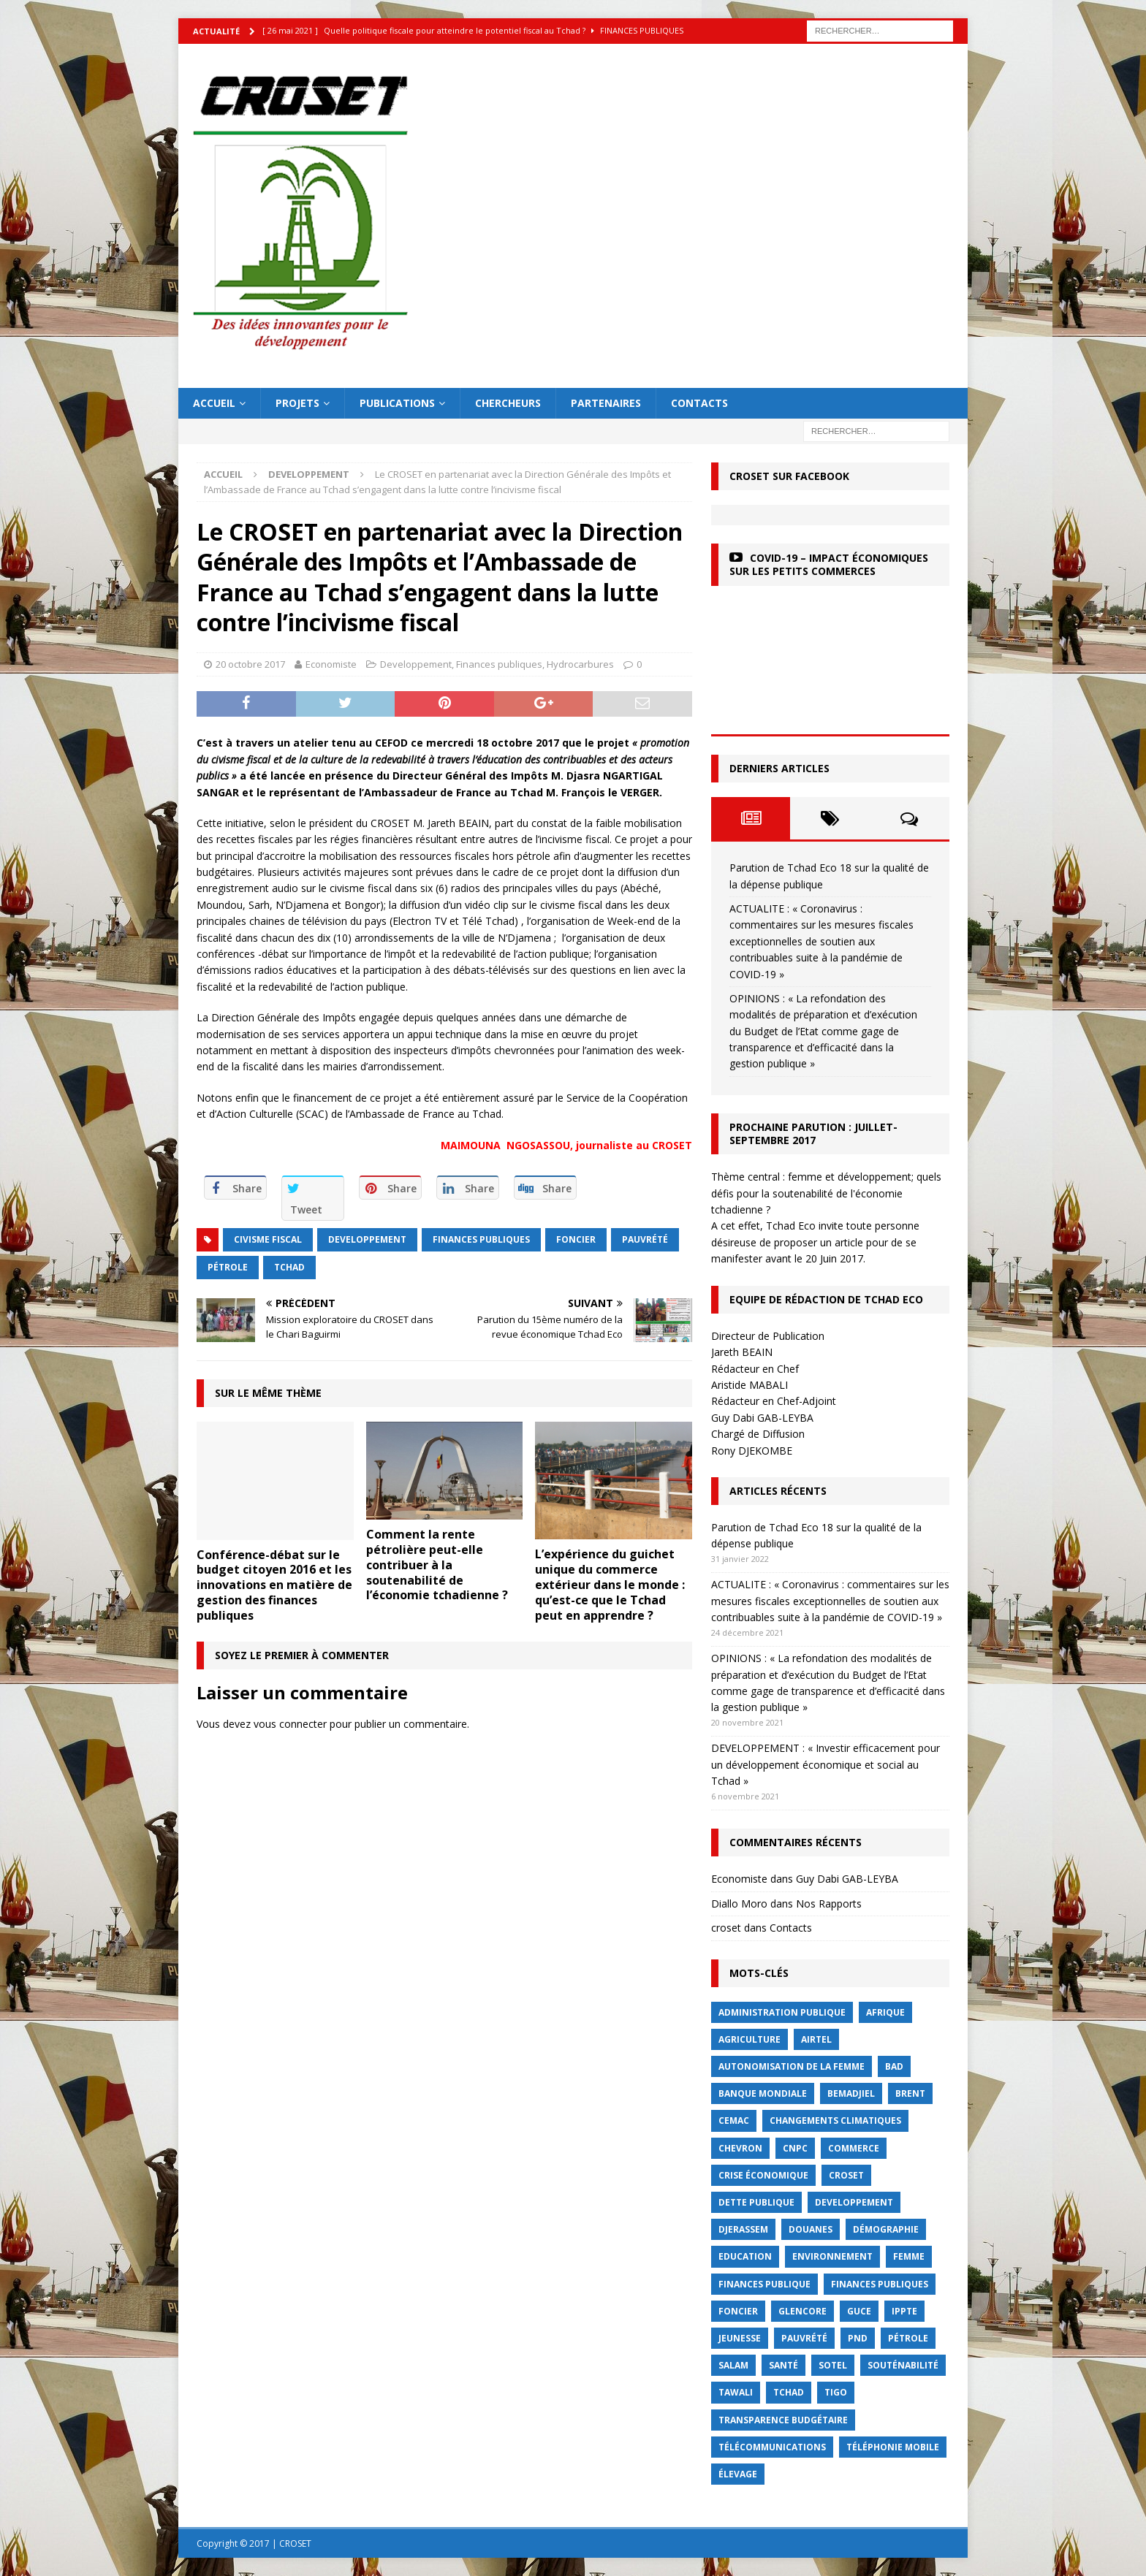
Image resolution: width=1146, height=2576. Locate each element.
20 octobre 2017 (250, 664)
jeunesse (739, 2338)
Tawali (735, 2392)
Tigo (835, 2392)
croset (726, 1928)
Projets (297, 403)
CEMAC (733, 2120)
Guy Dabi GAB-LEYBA (847, 1879)
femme (909, 2256)
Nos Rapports (829, 1903)
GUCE (859, 2311)
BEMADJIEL (851, 2093)
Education (745, 2256)
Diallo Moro (739, 1903)
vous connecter (290, 1724)
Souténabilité (903, 2365)
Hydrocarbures (580, 664)
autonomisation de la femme (791, 2066)
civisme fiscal (268, 1239)
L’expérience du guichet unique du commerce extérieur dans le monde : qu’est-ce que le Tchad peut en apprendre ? (610, 1584)
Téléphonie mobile (892, 2447)
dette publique (756, 2202)
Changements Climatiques (835, 2120)
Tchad (289, 1267)
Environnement (832, 2256)
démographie (886, 2229)
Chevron (740, 2148)
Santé (783, 2365)
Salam (733, 2365)
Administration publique (782, 2012)
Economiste (331, 664)
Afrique (885, 2012)
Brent (910, 2093)
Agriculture (749, 2039)
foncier (576, 1239)
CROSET (846, 2175)
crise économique (763, 2175)
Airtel (816, 2039)
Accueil (214, 403)
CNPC (795, 2148)
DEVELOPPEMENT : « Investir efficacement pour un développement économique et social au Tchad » (825, 1764)
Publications (397, 403)
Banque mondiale (762, 2093)
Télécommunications (772, 2447)
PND (858, 2338)
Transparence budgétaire (783, 2420)
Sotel (833, 2365)
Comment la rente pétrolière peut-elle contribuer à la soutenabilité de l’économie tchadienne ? (437, 1564)
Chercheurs (508, 403)
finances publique (764, 2284)
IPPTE (904, 2311)
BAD (894, 2066)
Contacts (699, 403)
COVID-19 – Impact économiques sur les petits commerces (828, 564)
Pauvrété (645, 1239)
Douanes (810, 2229)
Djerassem (743, 2229)
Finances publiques (499, 664)
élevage (737, 2474)
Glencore (802, 2311)
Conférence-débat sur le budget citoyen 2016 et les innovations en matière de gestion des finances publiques (274, 1585)
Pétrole (228, 1267)
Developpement (416, 664)
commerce (853, 2148)
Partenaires (606, 403)
